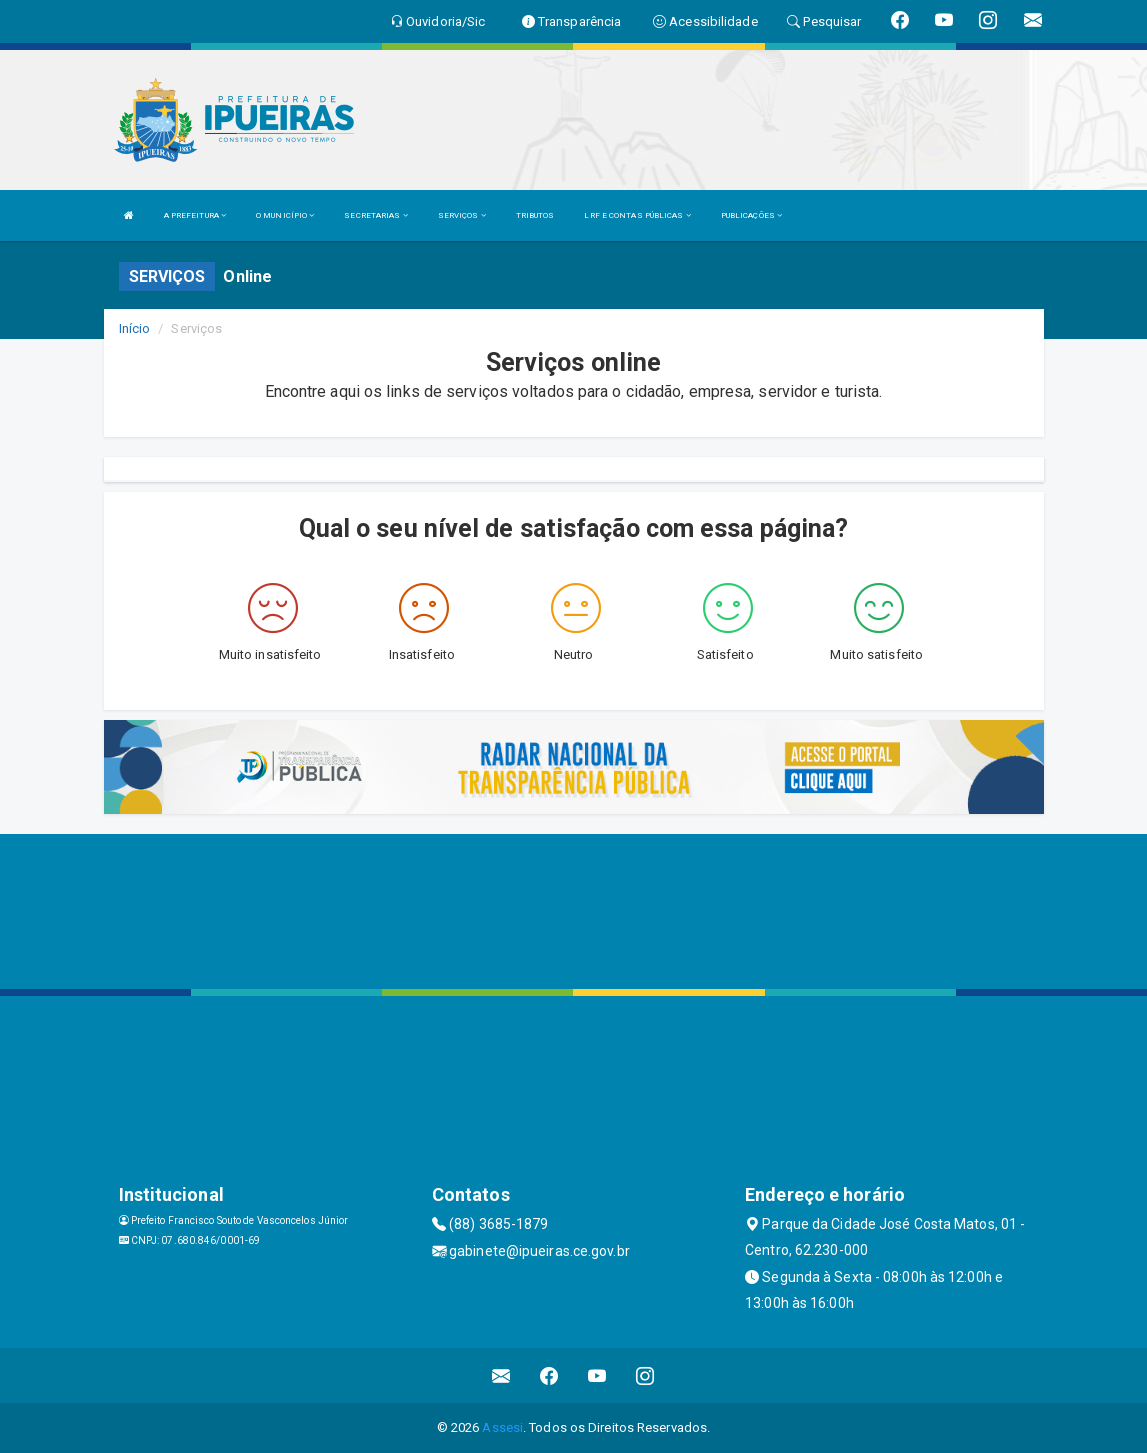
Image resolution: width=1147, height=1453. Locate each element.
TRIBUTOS (535, 215)
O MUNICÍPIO (285, 215)
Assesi (502, 1427)
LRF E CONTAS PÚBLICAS (637, 215)
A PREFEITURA (195, 215)
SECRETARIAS (375, 215)
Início (135, 328)
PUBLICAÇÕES (751, 215)
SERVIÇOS (462, 215)
